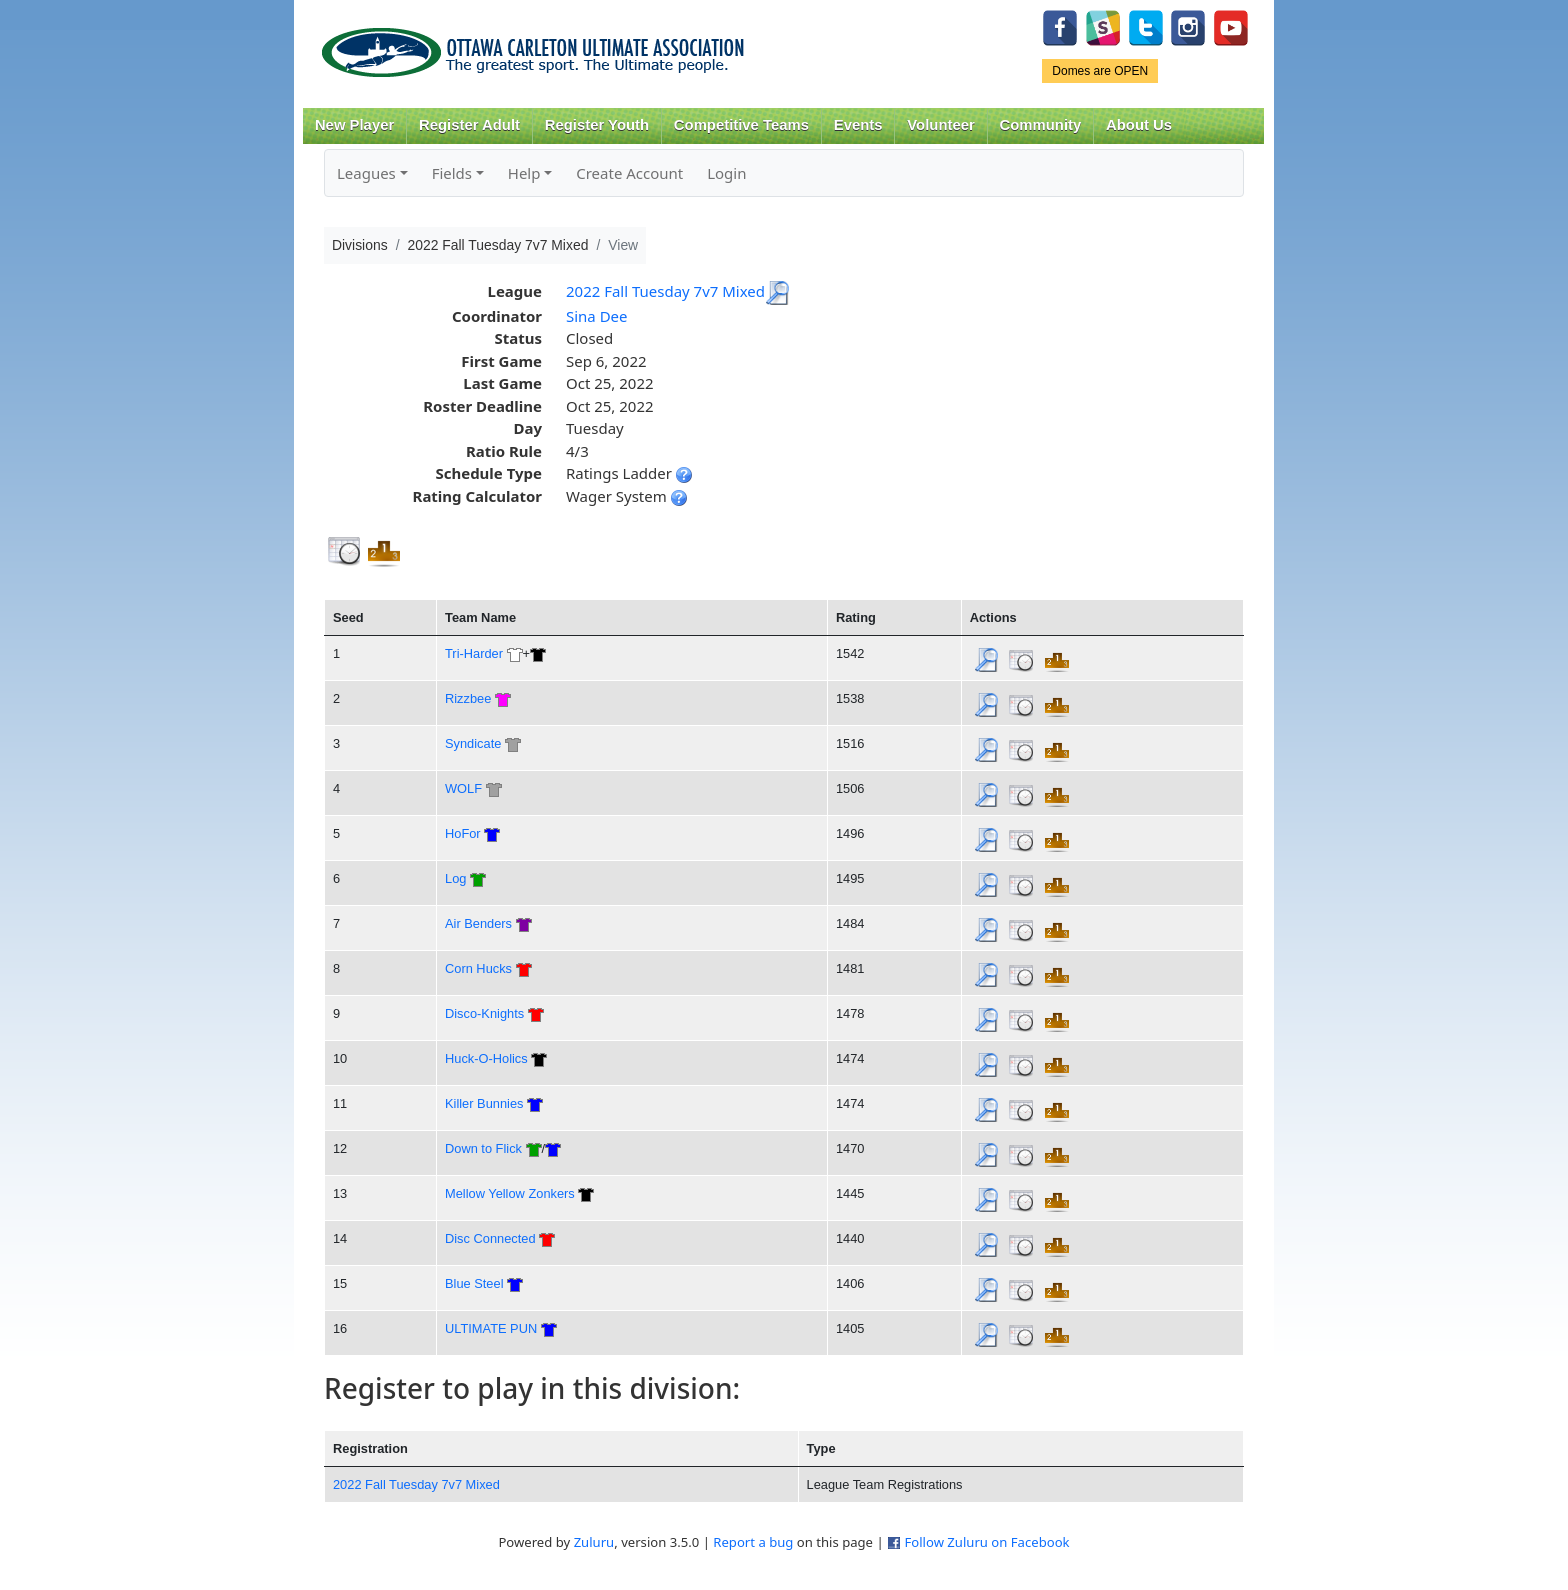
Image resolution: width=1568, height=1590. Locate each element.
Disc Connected (490, 1238)
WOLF (463, 788)
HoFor (463, 833)
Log (455, 878)
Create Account (629, 173)
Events (858, 125)
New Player (354, 125)
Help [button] (524, 173)
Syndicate (473, 743)
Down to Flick (483, 1148)
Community (1041, 125)
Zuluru (594, 1542)
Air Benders (478, 923)
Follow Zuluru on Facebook (986, 1542)
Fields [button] (452, 173)
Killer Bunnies (484, 1103)
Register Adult (469, 125)
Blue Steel (474, 1283)
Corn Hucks (478, 968)
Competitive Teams (741, 125)
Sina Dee (597, 316)
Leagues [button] (366, 173)
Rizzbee (468, 698)
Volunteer (940, 125)
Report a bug (753, 1542)
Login (726, 173)
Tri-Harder (474, 653)
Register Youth (597, 125)
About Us (1139, 125)
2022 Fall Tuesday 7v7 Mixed (665, 291)
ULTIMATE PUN (491, 1328)
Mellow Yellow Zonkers (510, 1193)
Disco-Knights (484, 1013)
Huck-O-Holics (486, 1058)
